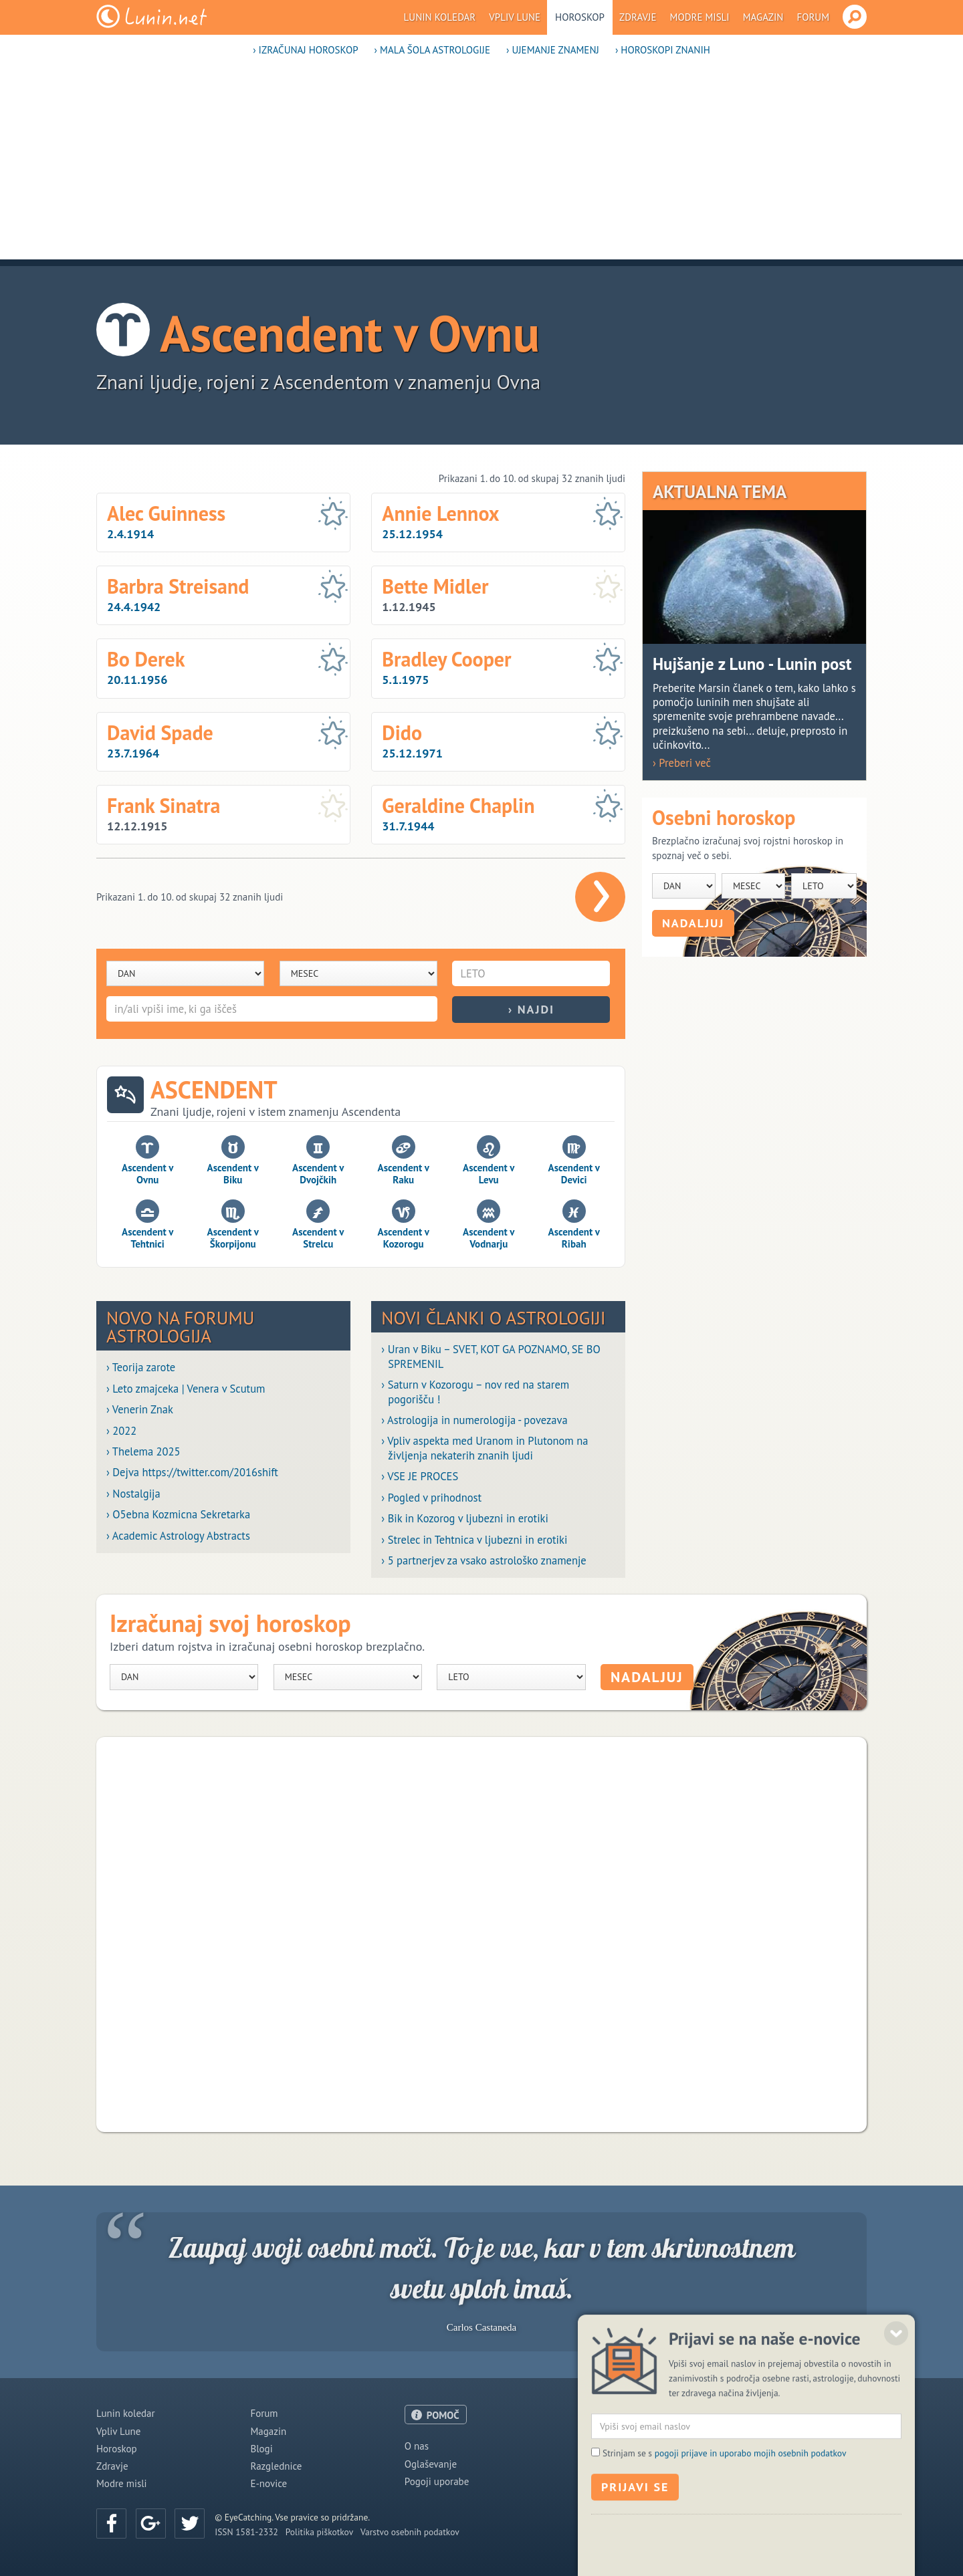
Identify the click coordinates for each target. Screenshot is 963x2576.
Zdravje (638, 17)
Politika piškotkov (319, 2532)
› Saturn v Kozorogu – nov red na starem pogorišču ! (475, 1392)
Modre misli (700, 17)
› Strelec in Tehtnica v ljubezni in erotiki (474, 1540)
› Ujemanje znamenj (552, 49)
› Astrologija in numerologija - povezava (474, 1420)
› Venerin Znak (139, 1410)
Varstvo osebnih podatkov (409, 2532)
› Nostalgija (133, 1494)
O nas (417, 2446)
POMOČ (443, 2415)
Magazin (763, 17)
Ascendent (214, 1089)
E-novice (268, 2483)
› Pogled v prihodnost (431, 1498)
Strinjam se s (724, 2536)
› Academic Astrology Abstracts (178, 1536)
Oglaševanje (431, 2464)
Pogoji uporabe (437, 2481)
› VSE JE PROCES (419, 1477)
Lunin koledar (440, 17)
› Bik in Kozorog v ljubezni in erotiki (464, 1519)
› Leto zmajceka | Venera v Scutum (185, 1389)
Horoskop (580, 17)
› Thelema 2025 (143, 1452)
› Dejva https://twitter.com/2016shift (192, 1473)
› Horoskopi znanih (662, 49)
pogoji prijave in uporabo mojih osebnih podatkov (751, 2536)
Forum (812, 17)
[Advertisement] (481, 165)
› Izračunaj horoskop (305, 49)
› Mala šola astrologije (432, 49)
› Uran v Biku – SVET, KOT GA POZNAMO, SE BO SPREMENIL (490, 1356)
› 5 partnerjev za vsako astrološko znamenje (483, 1561)
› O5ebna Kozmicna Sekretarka (178, 1515)
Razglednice (276, 2466)
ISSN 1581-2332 (246, 2532)
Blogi (261, 2448)
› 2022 (121, 1431)
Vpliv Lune (514, 17)
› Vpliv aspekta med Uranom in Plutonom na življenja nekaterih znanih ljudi (484, 1448)
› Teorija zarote (140, 1368)
